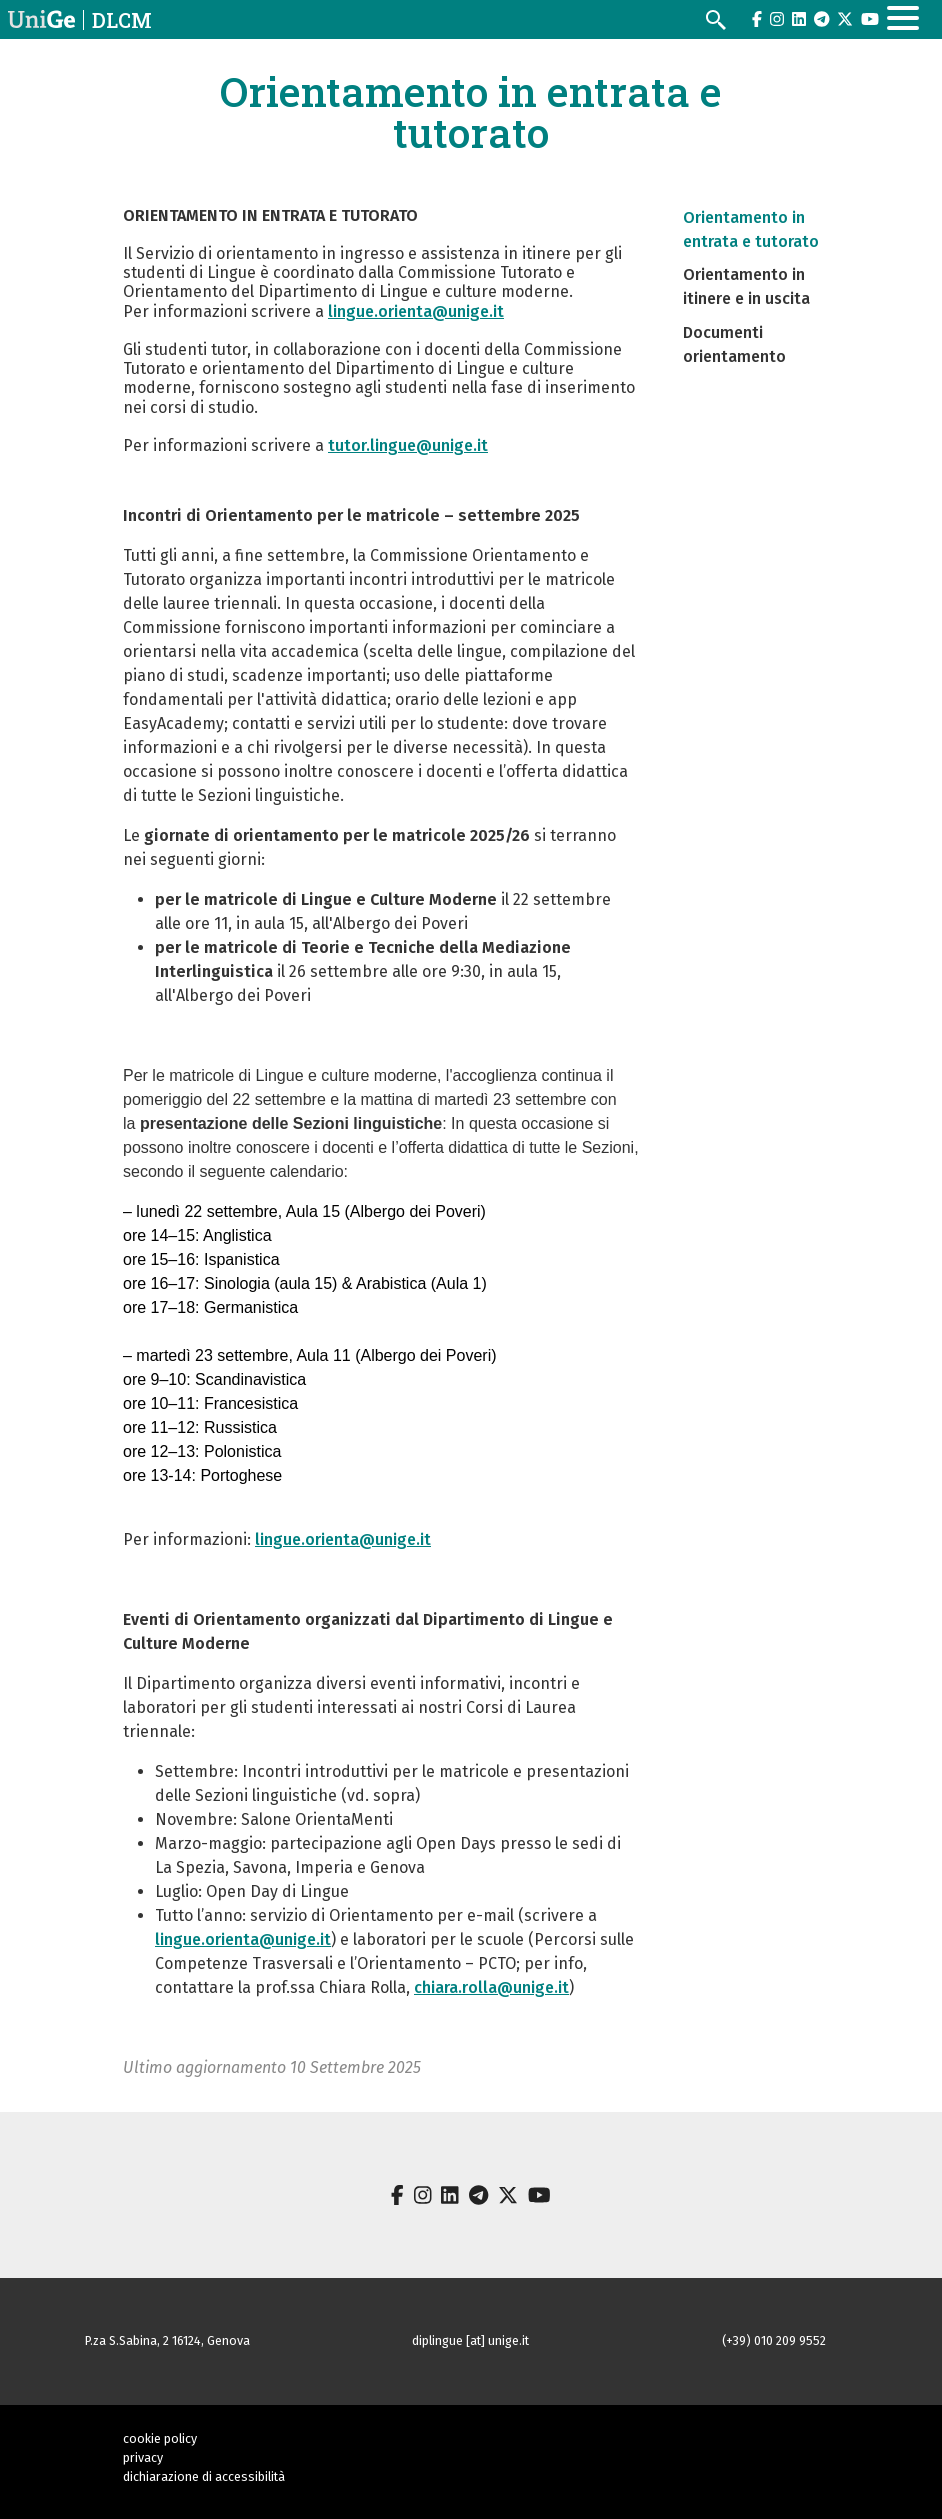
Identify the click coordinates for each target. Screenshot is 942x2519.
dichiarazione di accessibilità (204, 2476)
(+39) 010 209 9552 (774, 2340)
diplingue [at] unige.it (470, 2340)
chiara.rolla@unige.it (491, 1987)
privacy (143, 2457)
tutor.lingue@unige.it (408, 445)
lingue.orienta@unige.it (416, 311)
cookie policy (160, 2438)
